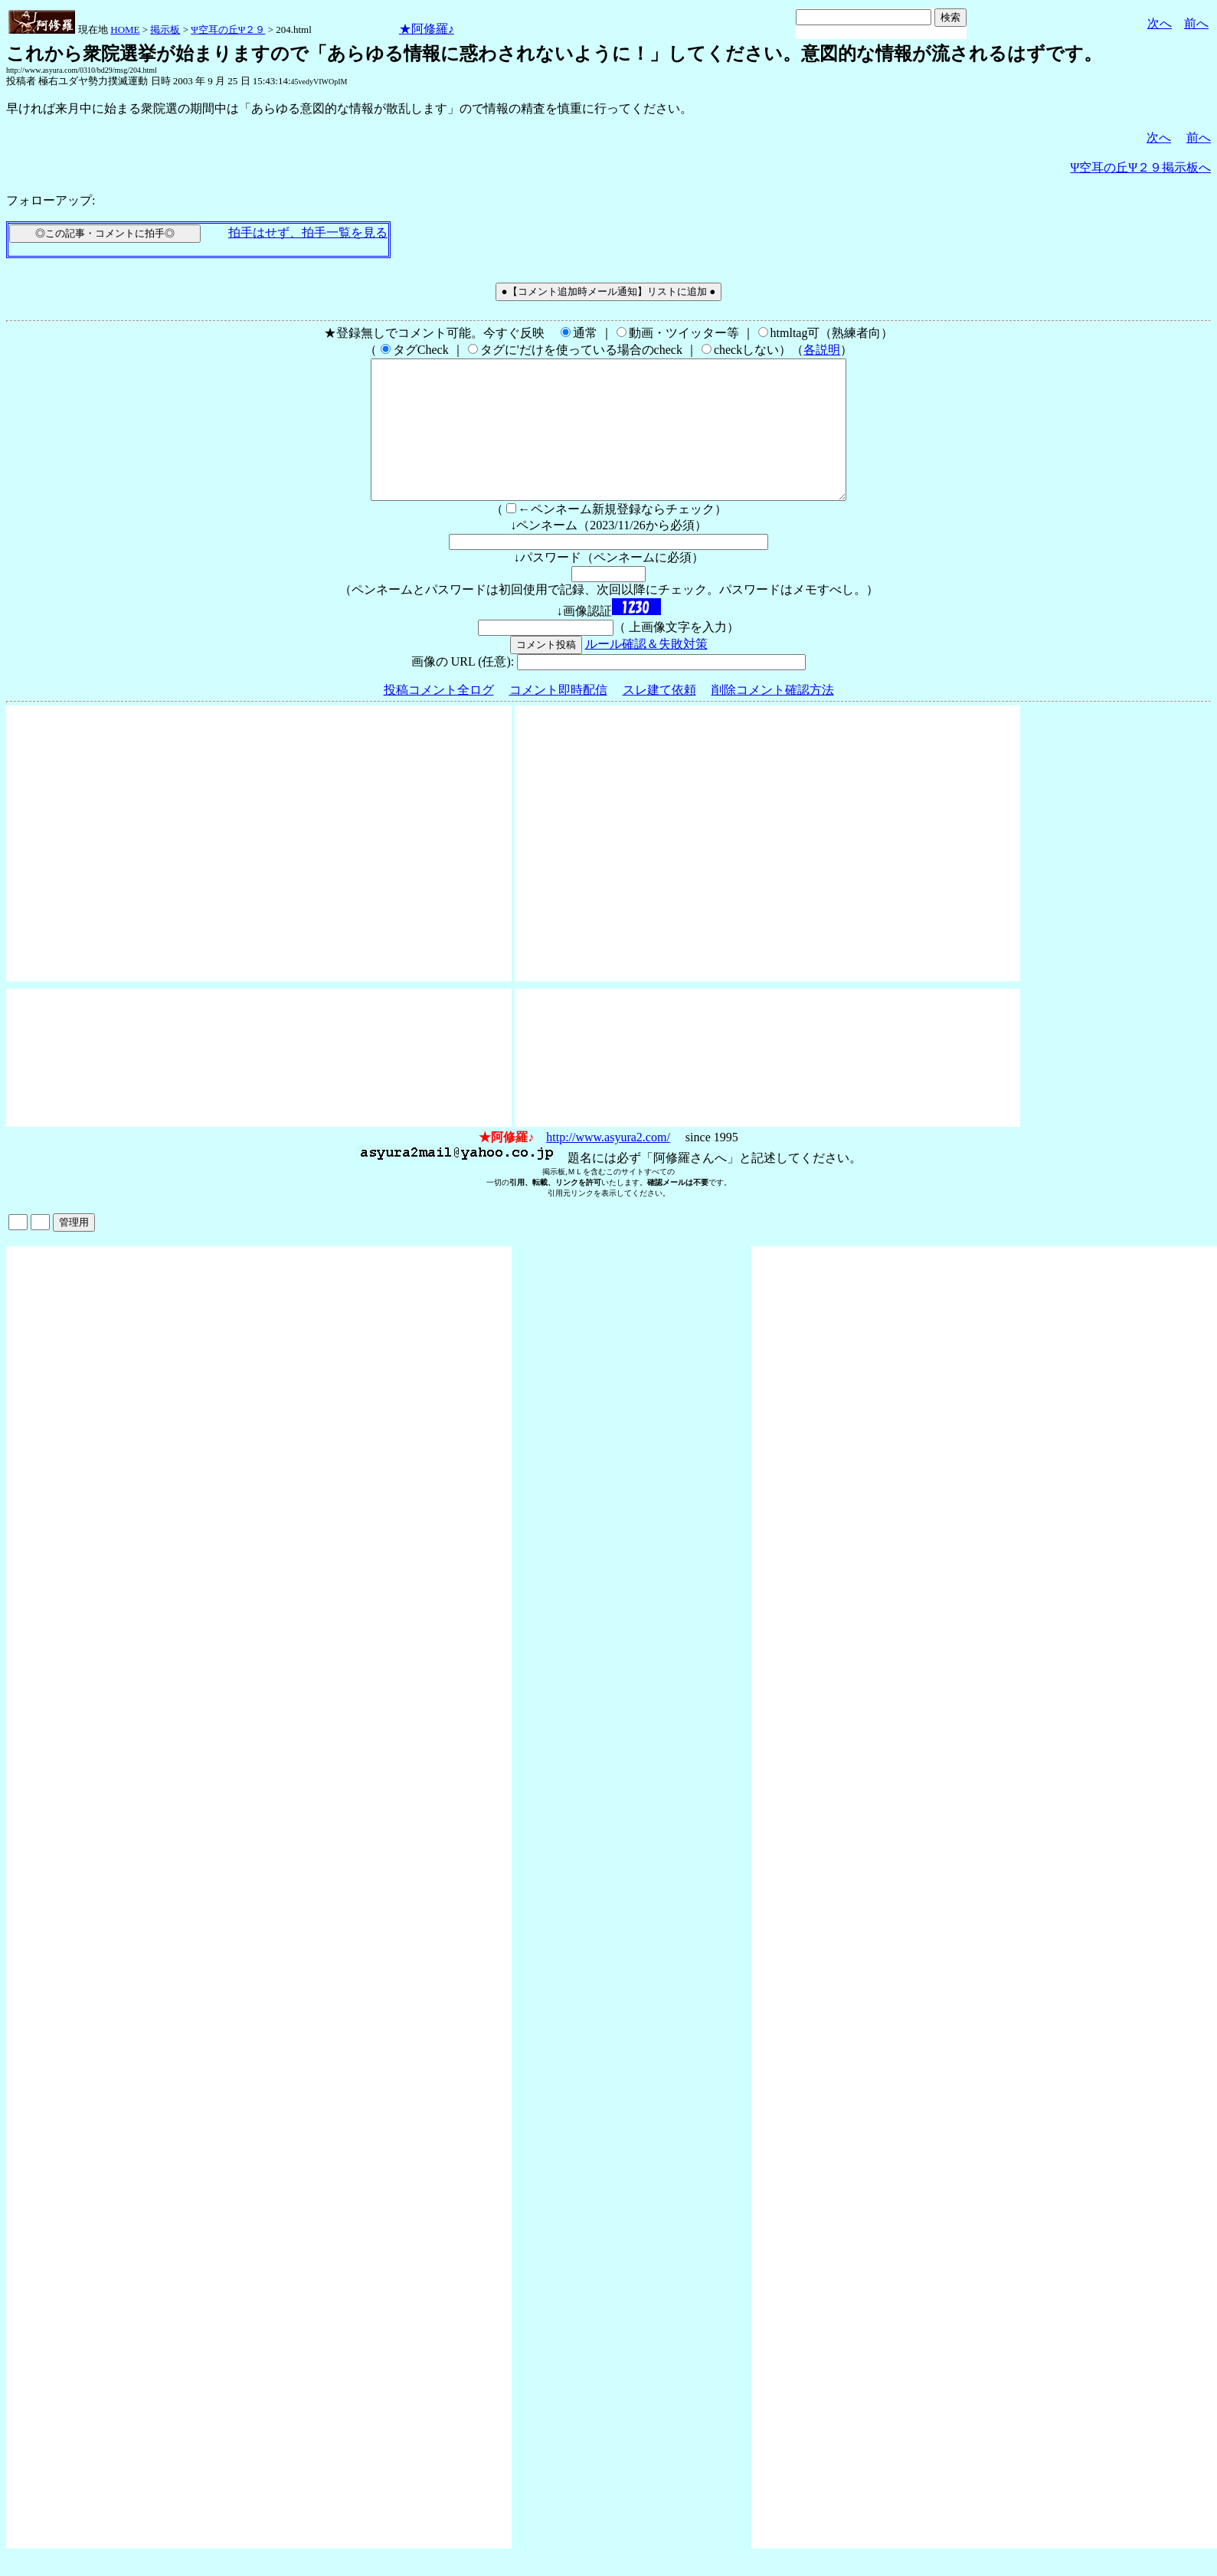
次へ (1159, 23)
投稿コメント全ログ (439, 717)
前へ (1196, 23)
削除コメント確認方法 (773, 717)
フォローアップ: (50, 200)
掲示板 (165, 29)
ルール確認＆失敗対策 (646, 671)
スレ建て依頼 (659, 717)
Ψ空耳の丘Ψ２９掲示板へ (1140, 167)
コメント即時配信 (558, 717)
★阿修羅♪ (426, 28)
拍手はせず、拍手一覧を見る (308, 232)
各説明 (821, 349)
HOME (124, 29)
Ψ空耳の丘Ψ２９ (228, 29)
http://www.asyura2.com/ (608, 1164)
